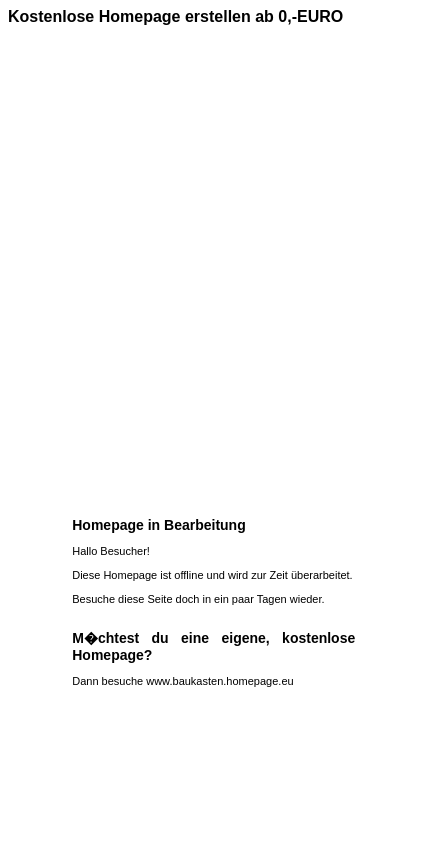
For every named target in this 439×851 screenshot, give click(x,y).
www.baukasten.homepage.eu (219, 681)
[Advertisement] (219, 263)
